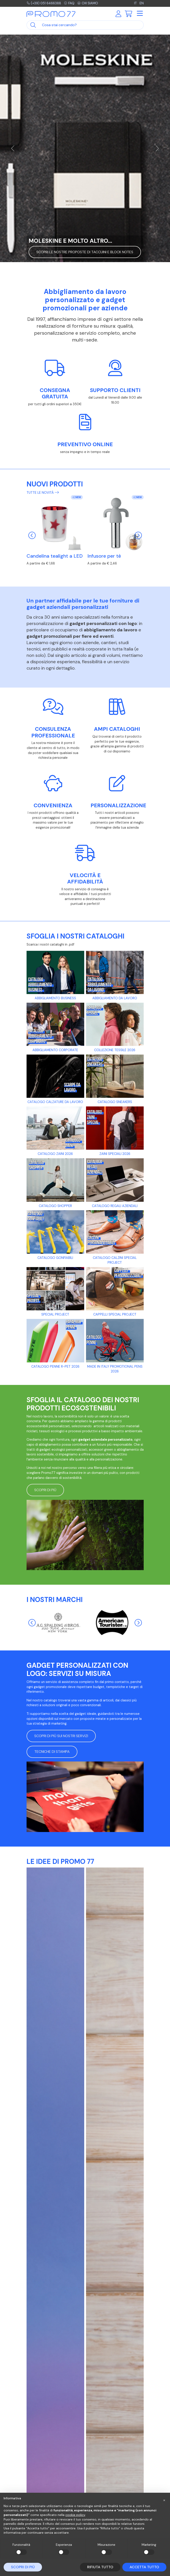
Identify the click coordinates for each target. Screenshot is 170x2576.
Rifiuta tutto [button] (100, 2567)
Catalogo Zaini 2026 (55, 1154)
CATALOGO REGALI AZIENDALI (115, 1206)
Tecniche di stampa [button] (52, 1751)
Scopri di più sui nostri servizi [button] (61, 1735)
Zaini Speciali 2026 (114, 1154)
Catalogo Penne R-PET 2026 (55, 1366)
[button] (164, 2500)
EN (142, 3)
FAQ (69, 3)
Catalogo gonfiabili (55, 1258)
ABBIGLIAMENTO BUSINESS (55, 998)
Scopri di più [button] (45, 1490)
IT (135, 3)
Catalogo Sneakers (115, 1102)
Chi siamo (87, 3)
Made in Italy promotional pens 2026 (115, 1369)
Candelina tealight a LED (55, 556)
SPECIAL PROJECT (55, 1314)
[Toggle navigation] (140, 14)
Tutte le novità (43, 493)
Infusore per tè (104, 556)
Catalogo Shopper (55, 1206)
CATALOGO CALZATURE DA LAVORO (55, 1102)
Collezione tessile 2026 (114, 1050)
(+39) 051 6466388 (44, 3)
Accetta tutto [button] (144, 2567)
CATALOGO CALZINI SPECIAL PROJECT (115, 1260)
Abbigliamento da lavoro (114, 998)
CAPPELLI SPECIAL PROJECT (114, 1314)
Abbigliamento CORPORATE (55, 1050)
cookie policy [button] (75, 2515)
